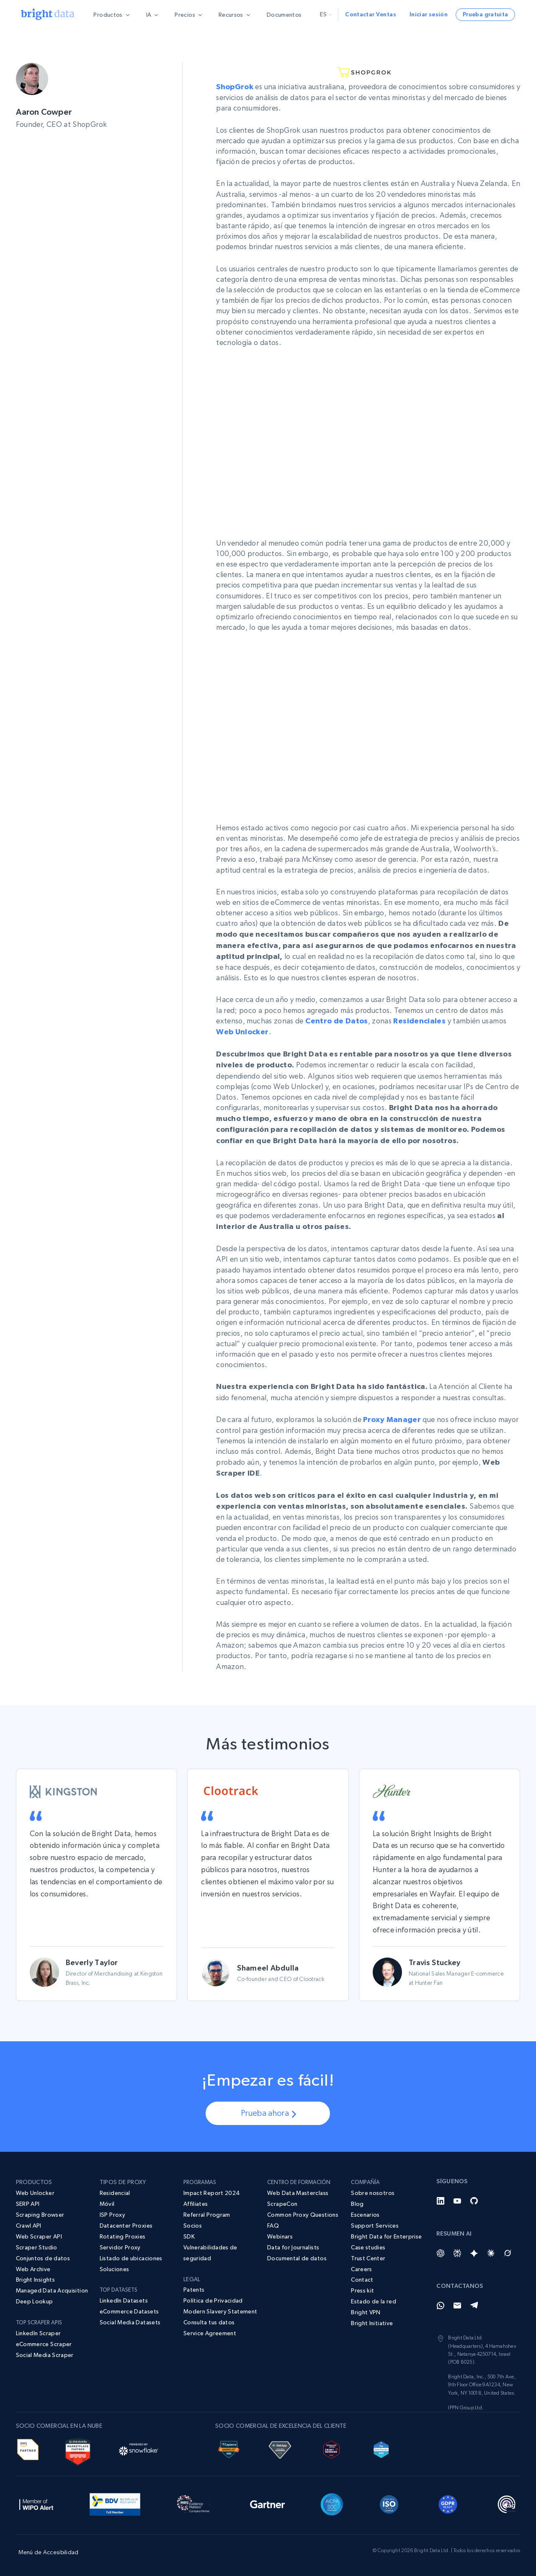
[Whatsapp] (440, 2305)
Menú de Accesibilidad (48, 2552)
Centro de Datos (336, 1021)
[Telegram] (474, 2305)
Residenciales (419, 1021)
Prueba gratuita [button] (485, 14)
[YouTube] (457, 2200)
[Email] (457, 2305)
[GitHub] (474, 2200)
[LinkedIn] (440, 2200)
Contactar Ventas (370, 14)
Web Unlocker (242, 1032)
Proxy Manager (392, 1419)
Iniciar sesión (429, 14)
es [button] (326, 14)
